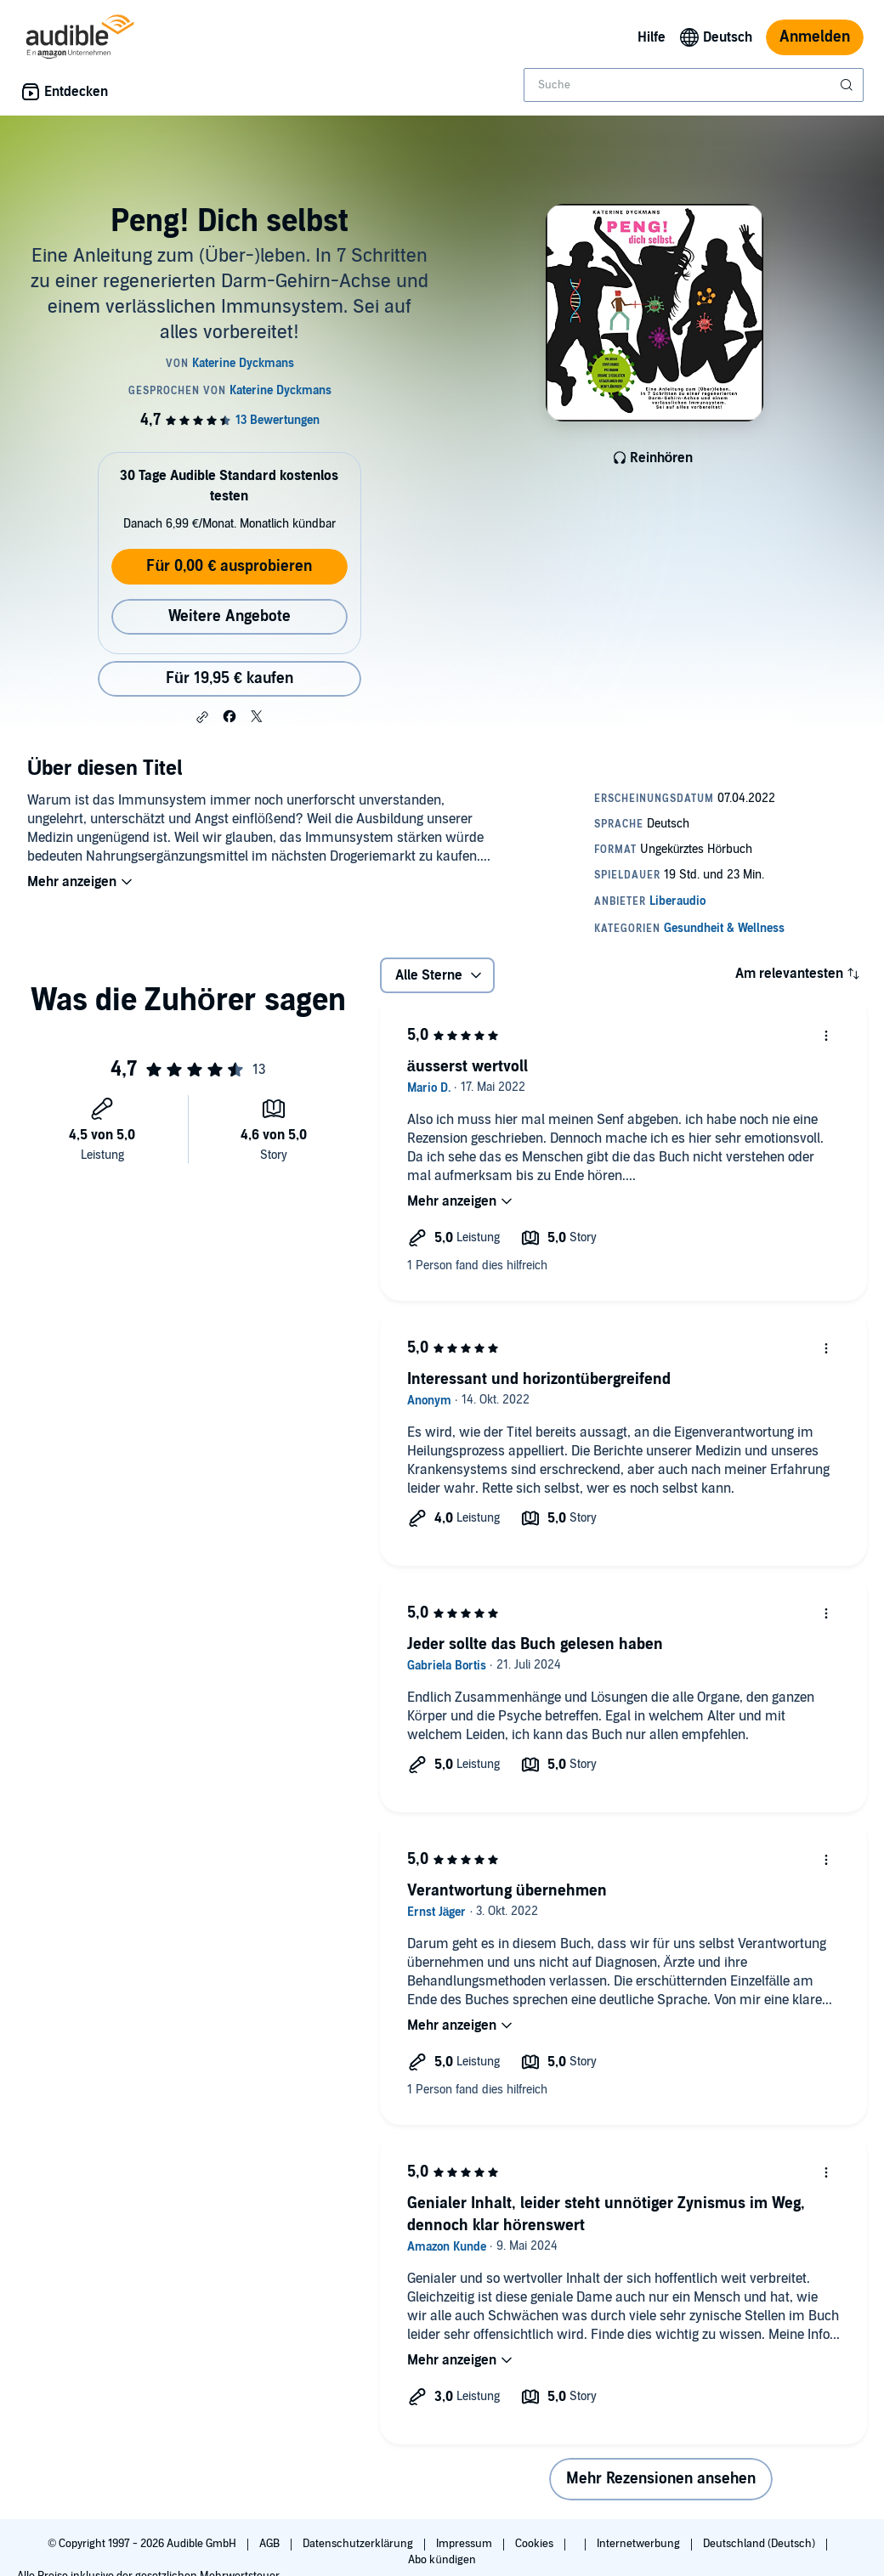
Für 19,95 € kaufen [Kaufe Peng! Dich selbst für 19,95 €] (229, 678)
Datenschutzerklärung (359, 2544)
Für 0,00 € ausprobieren (229, 566)
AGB (270, 2544)
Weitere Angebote (229, 616)
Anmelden (814, 37)
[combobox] (694, 85)
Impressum (465, 2544)
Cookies (535, 2544)
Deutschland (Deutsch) (760, 2544)
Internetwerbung (640, 2544)
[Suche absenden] (848, 85)
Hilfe (652, 37)
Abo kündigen (441, 2560)
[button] (202, 717)
